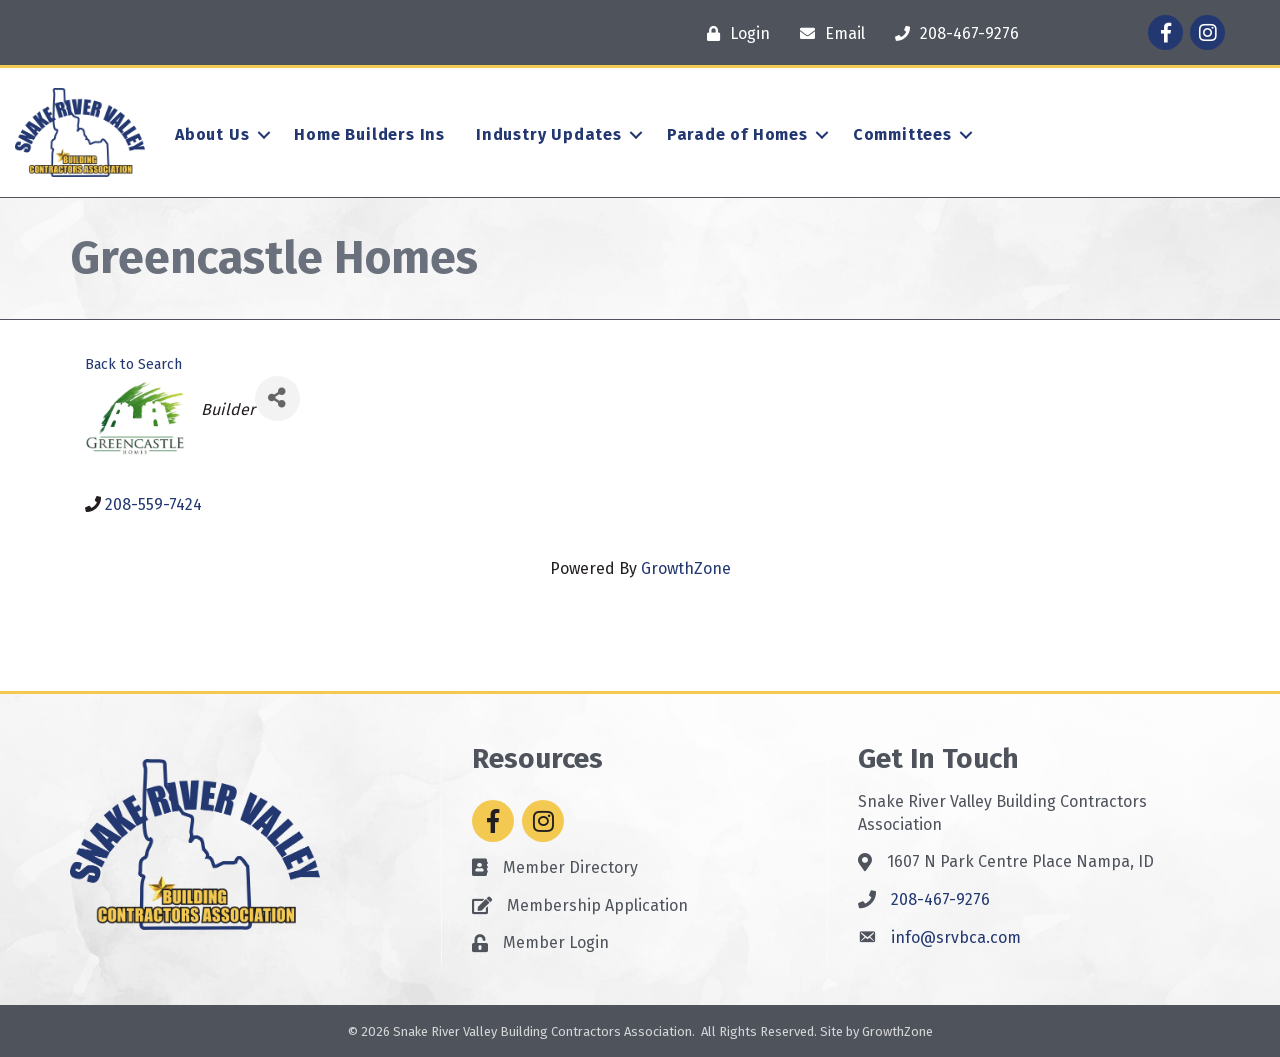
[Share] (277, 398)
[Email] (827, 33)
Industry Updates (549, 134)
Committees (902, 134)
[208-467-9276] (952, 33)
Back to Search (133, 364)
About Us (212, 134)
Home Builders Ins (369, 134)
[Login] (733, 33)
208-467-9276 (940, 899)
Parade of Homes (737, 134)
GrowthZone (686, 568)
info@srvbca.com (956, 937)
